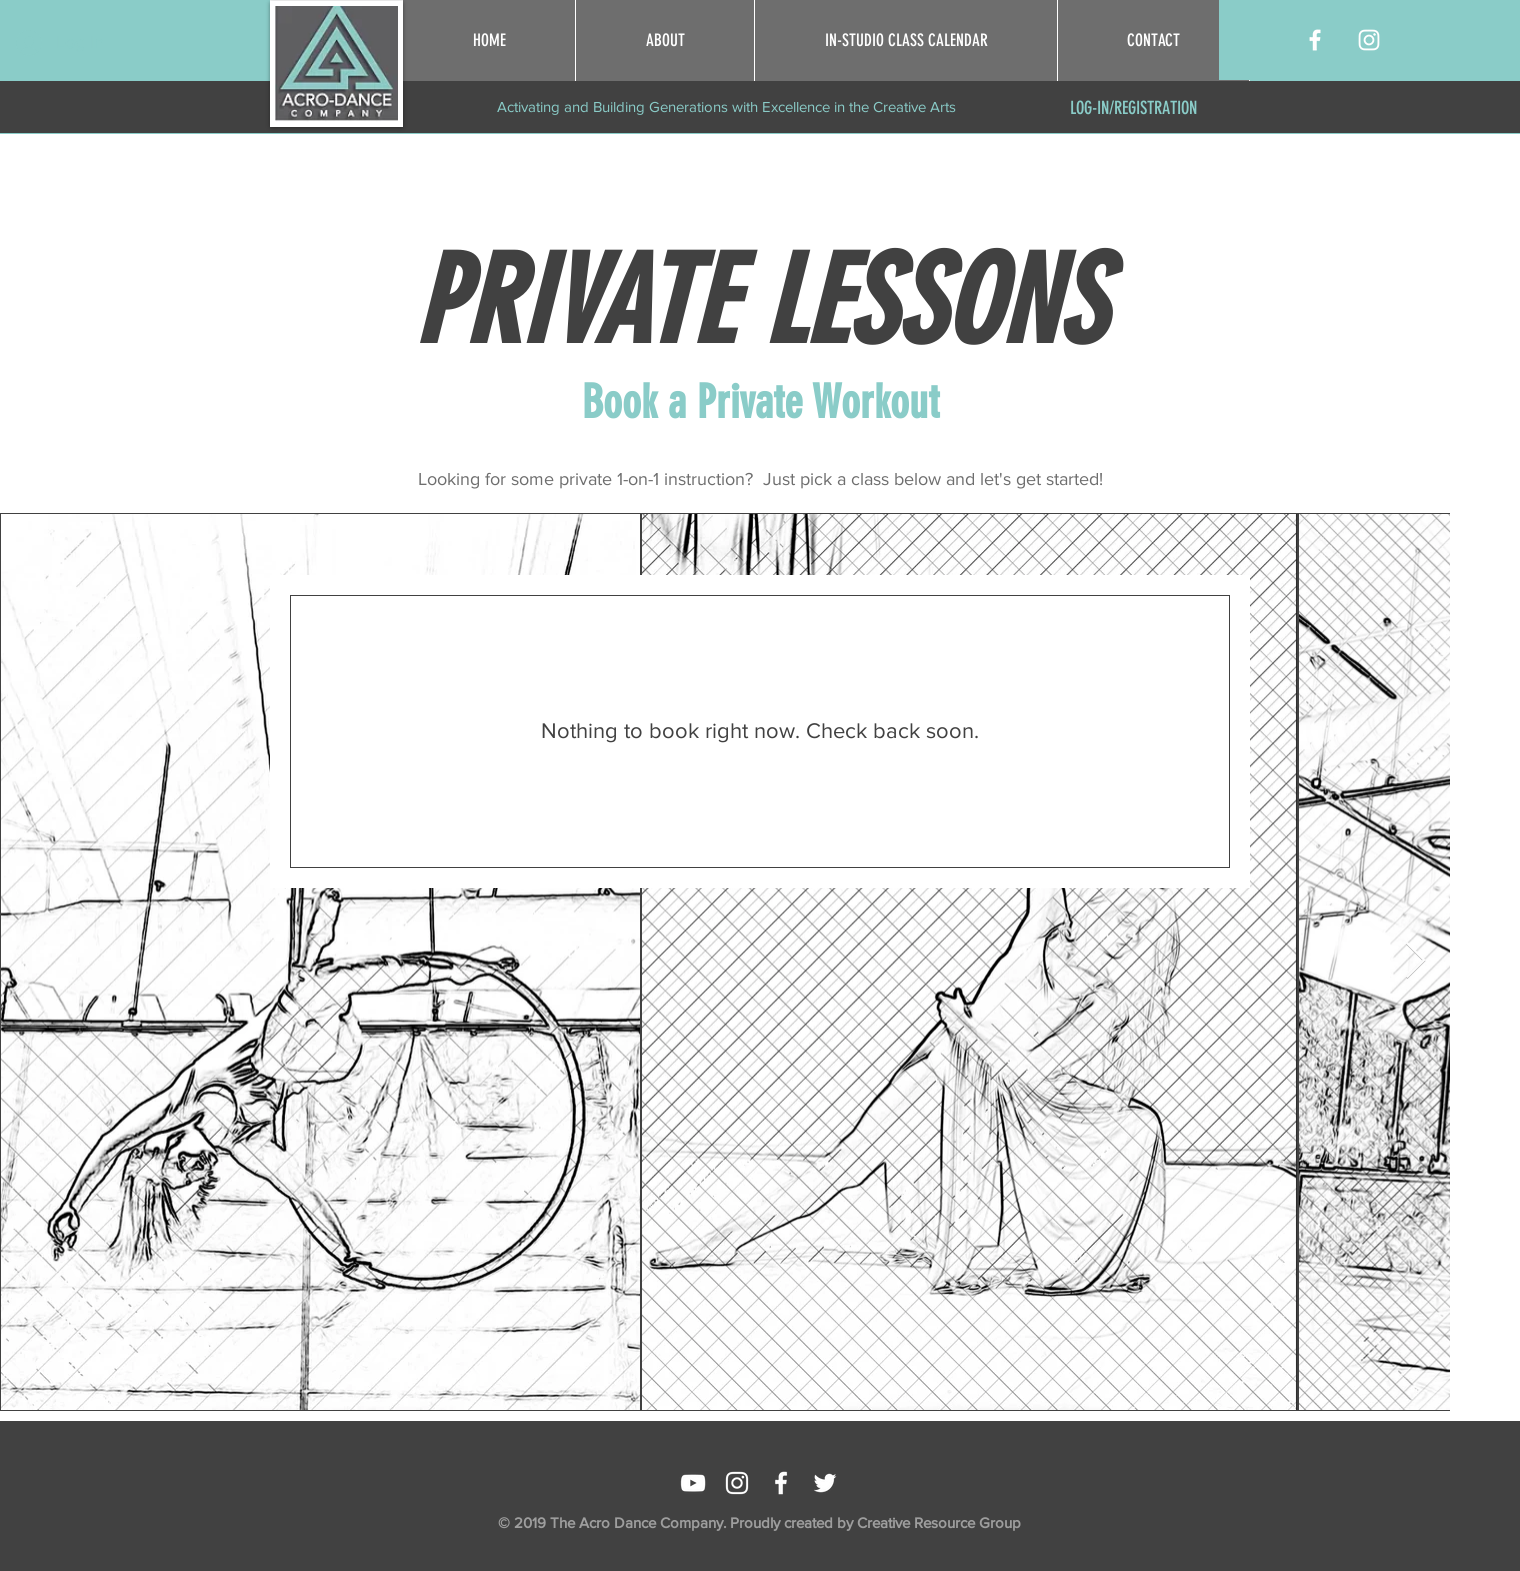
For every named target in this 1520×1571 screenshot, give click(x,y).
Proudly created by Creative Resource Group (875, 1522)
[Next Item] (1415, 961)
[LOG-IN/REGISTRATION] (1133, 109)
